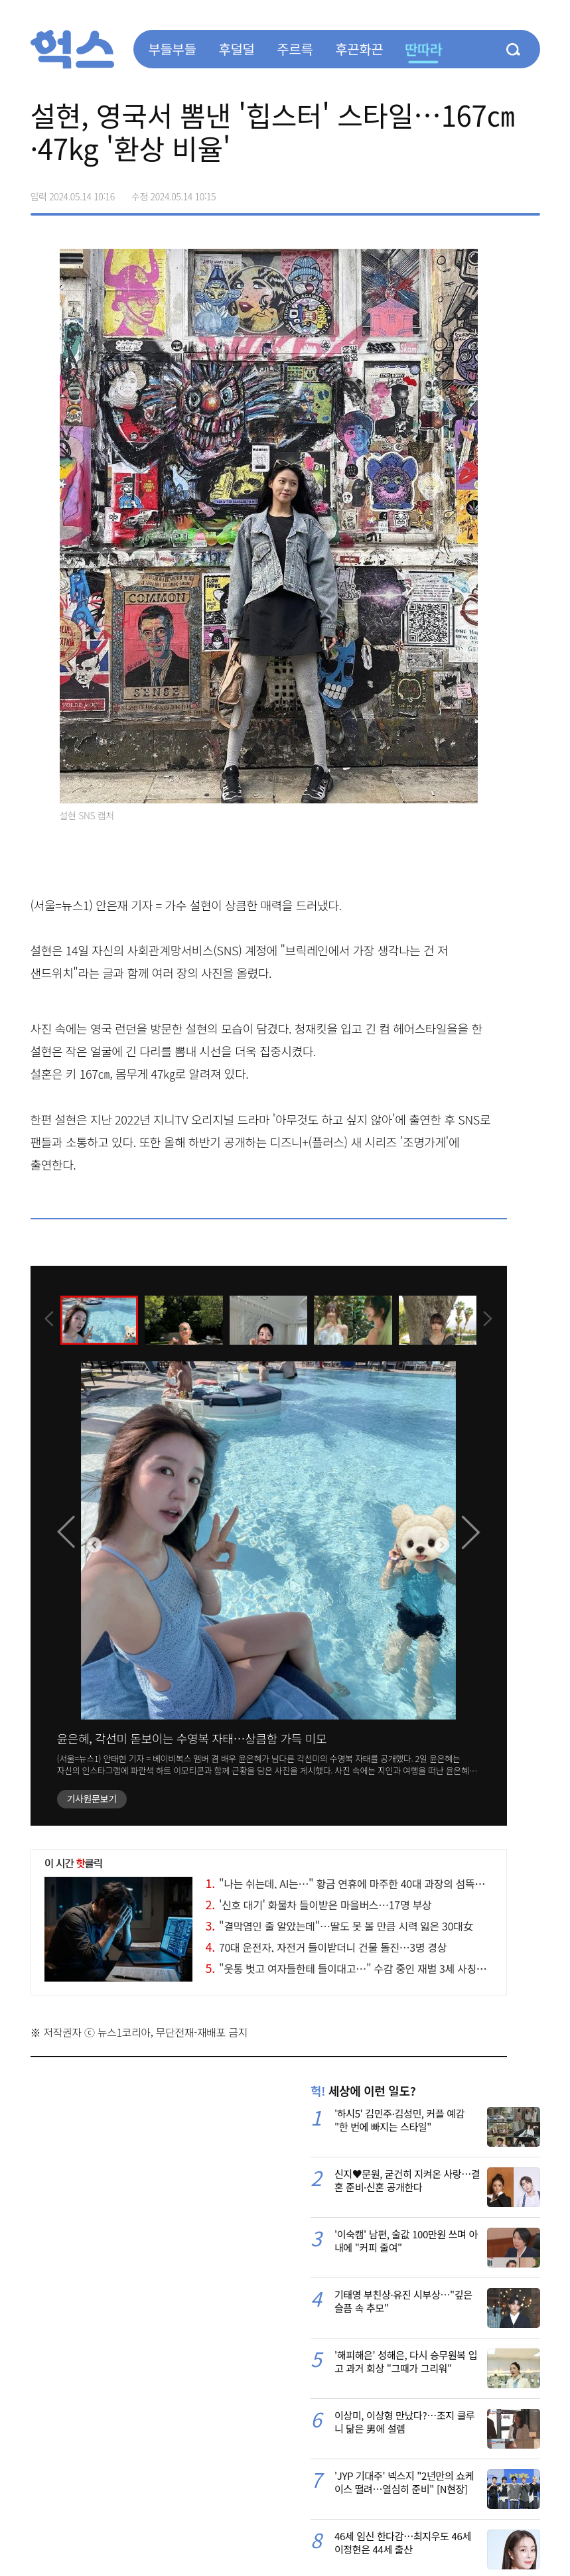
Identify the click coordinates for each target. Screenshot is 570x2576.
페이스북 (446, 191)
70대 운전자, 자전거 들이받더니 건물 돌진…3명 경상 (326, 1947)
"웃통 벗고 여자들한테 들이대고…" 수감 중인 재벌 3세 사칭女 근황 (357, 1968)
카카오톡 (501, 191)
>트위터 (473, 191)
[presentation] (48, 1319)
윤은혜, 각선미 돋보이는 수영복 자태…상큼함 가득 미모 (192, 1738)
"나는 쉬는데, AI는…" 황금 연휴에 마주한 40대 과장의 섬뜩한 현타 (356, 1883)
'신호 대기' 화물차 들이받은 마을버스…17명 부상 (319, 1905)
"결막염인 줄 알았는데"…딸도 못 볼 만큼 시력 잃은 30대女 (340, 1926)
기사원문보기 (92, 1798)
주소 (529, 191)
